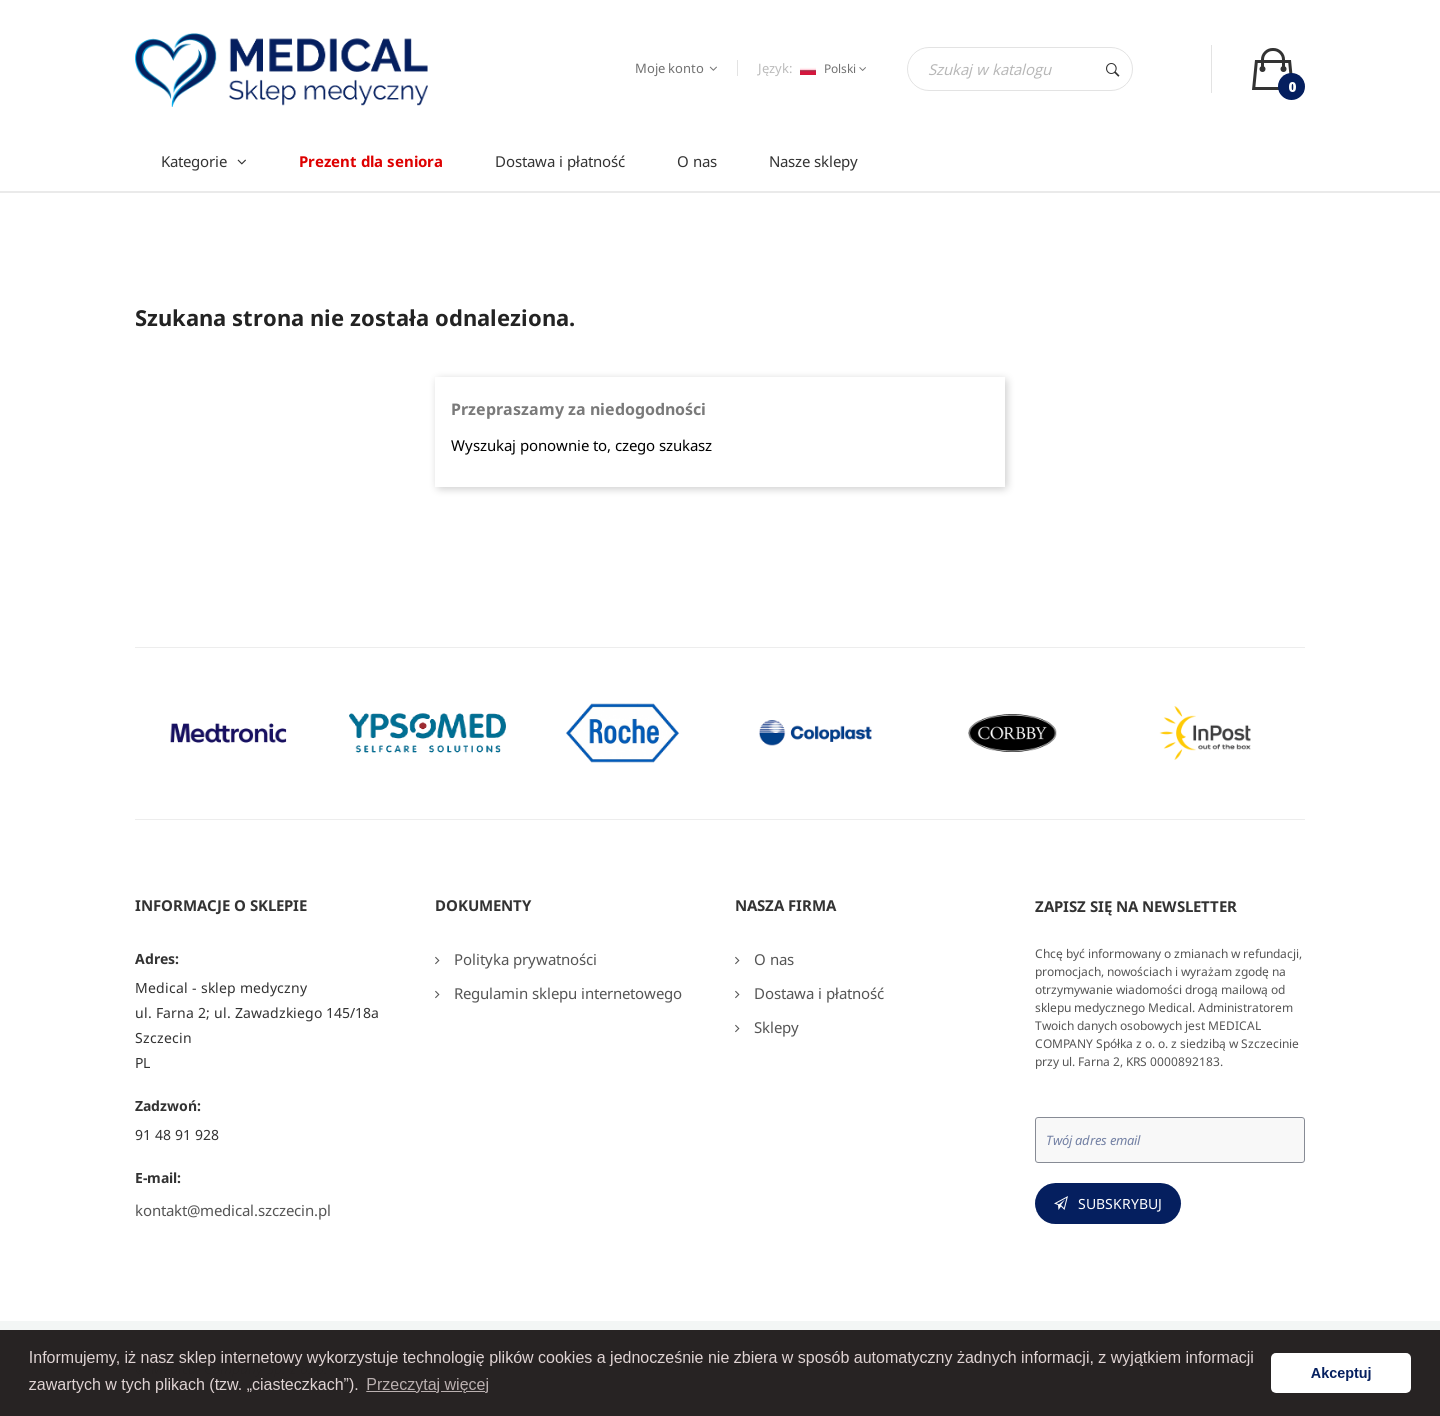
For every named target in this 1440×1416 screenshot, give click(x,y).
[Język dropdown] (831, 69)
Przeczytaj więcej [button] (427, 1384)
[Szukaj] (1020, 69)
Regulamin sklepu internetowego (566, 993)
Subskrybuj (1120, 1203)
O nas (772, 959)
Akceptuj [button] (1341, 1373)
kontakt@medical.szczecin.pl (233, 1210)
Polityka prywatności (523, 959)
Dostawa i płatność (817, 993)
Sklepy (774, 1027)
